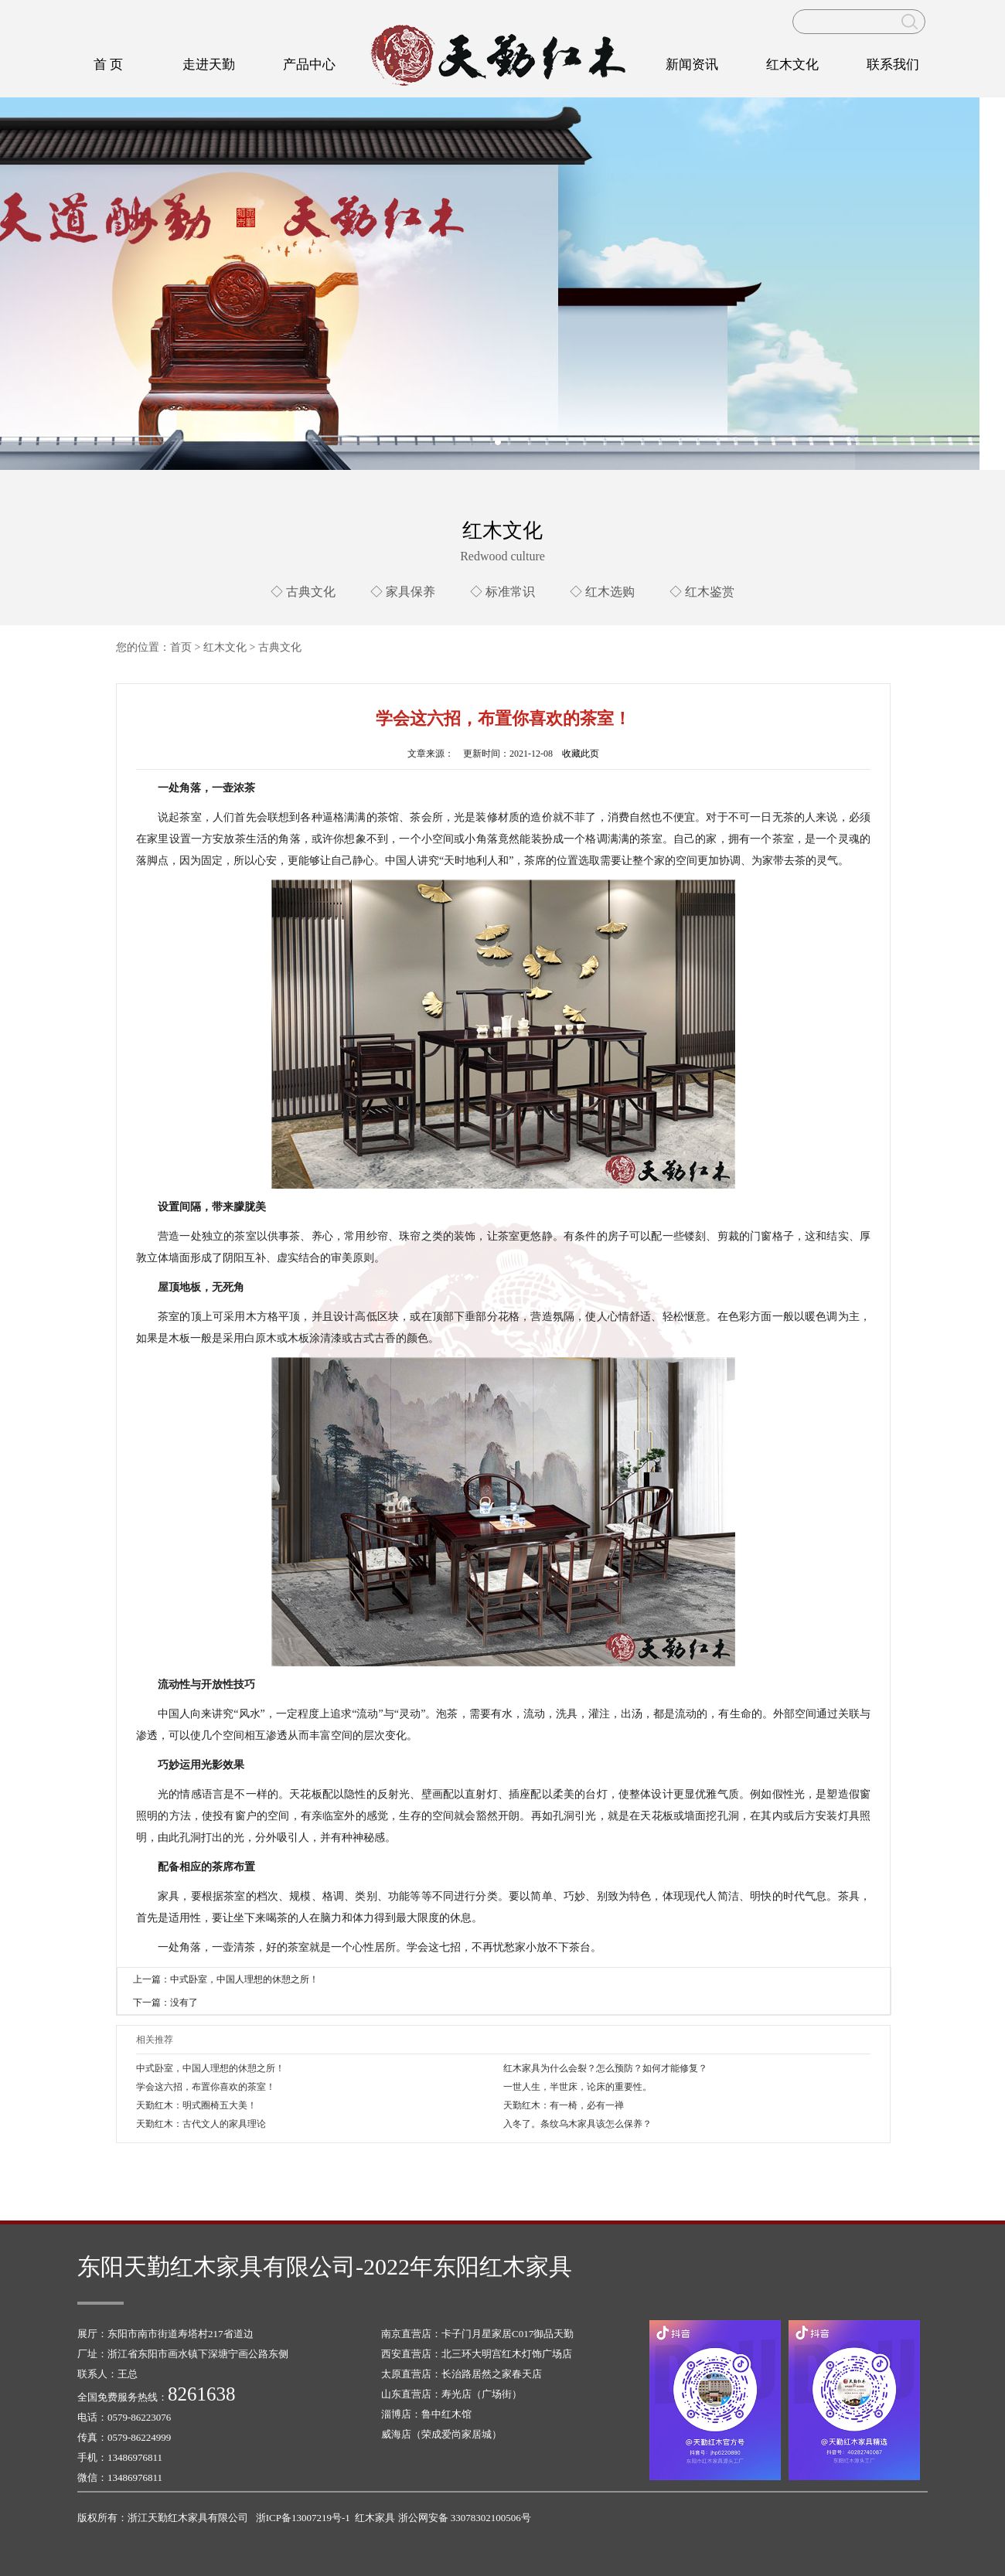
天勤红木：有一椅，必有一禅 (563, 2105)
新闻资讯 (692, 64)
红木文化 (792, 64)
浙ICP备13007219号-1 (303, 2517)
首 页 (108, 64)
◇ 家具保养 (402, 591)
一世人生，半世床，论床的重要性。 (577, 2086)
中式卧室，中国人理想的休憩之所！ (210, 2068)
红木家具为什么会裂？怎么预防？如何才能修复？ (605, 2068)
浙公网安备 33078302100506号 (464, 2517)
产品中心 (309, 64)
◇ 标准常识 (502, 591)
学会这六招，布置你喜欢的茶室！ (205, 2086)
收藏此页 (580, 753)
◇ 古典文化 (303, 591)
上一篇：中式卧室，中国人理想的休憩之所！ (226, 1979)
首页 (181, 647)
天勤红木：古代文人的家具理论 (201, 2123)
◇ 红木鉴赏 (701, 591)
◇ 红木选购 (602, 591)
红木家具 (375, 2517)
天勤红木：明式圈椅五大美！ (196, 2105)
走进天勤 (208, 64)
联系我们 (893, 64)
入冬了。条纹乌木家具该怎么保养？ (577, 2123)
